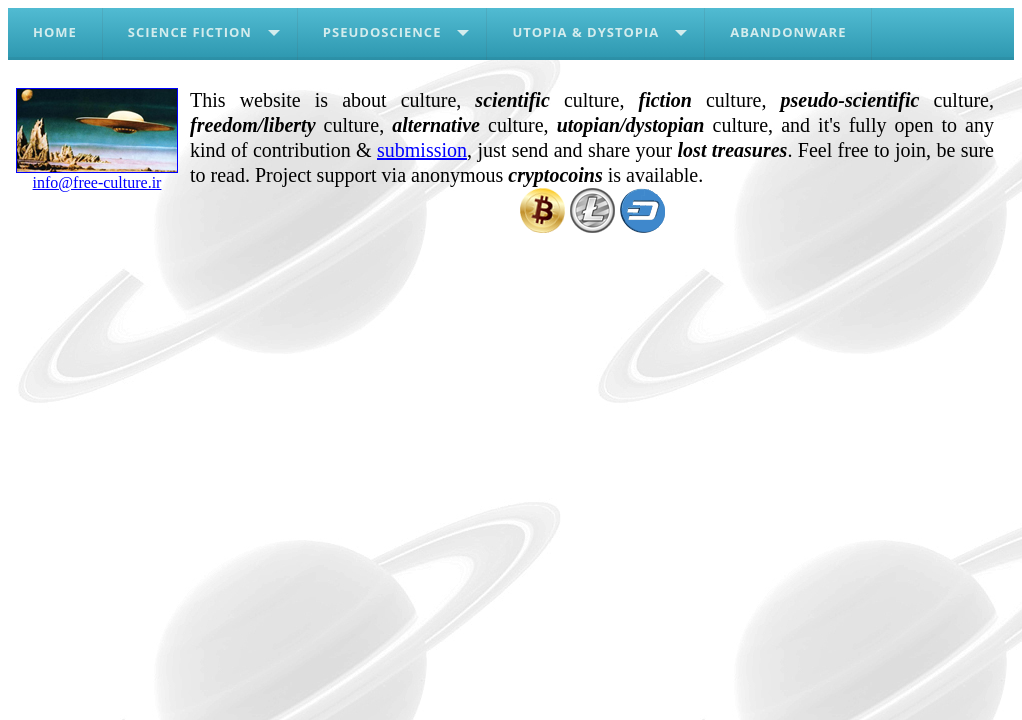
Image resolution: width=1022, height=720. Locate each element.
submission (422, 150)
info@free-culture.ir (97, 175)
